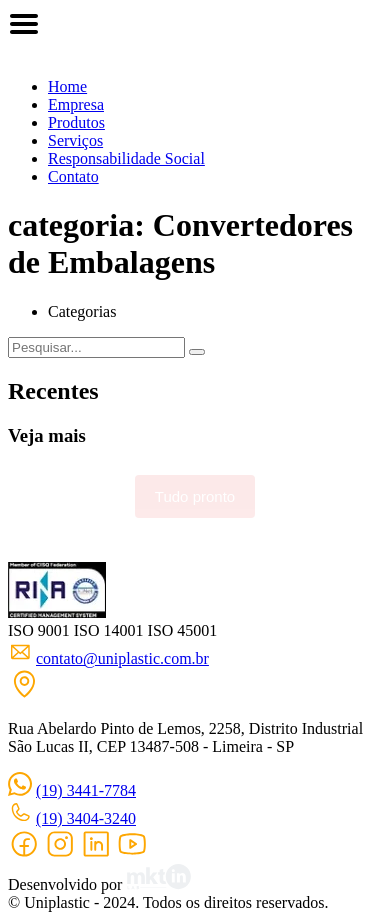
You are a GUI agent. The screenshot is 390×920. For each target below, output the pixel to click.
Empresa (76, 104)
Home (67, 86)
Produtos (76, 122)
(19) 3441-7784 (86, 790)
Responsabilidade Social (126, 158)
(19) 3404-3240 (86, 818)
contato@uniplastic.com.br (122, 658)
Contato (73, 176)
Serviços (75, 140)
